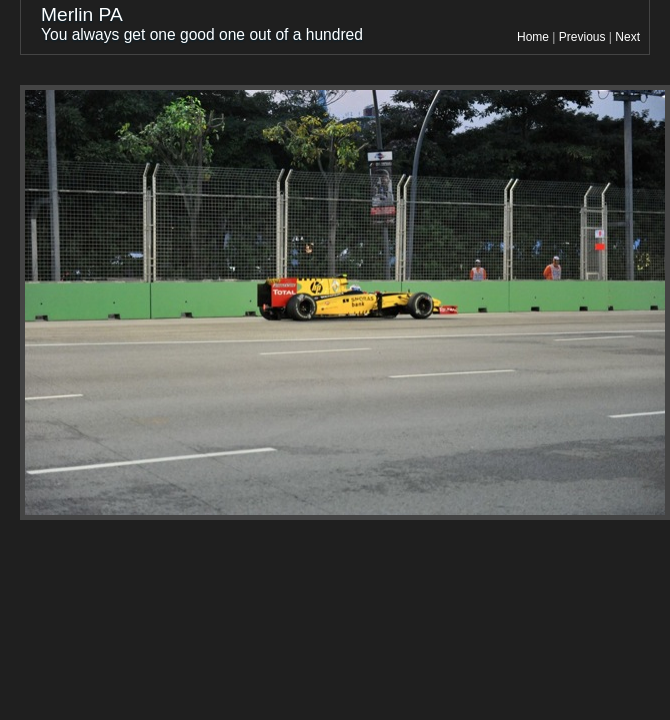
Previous (582, 37)
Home (533, 37)
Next (627, 37)
